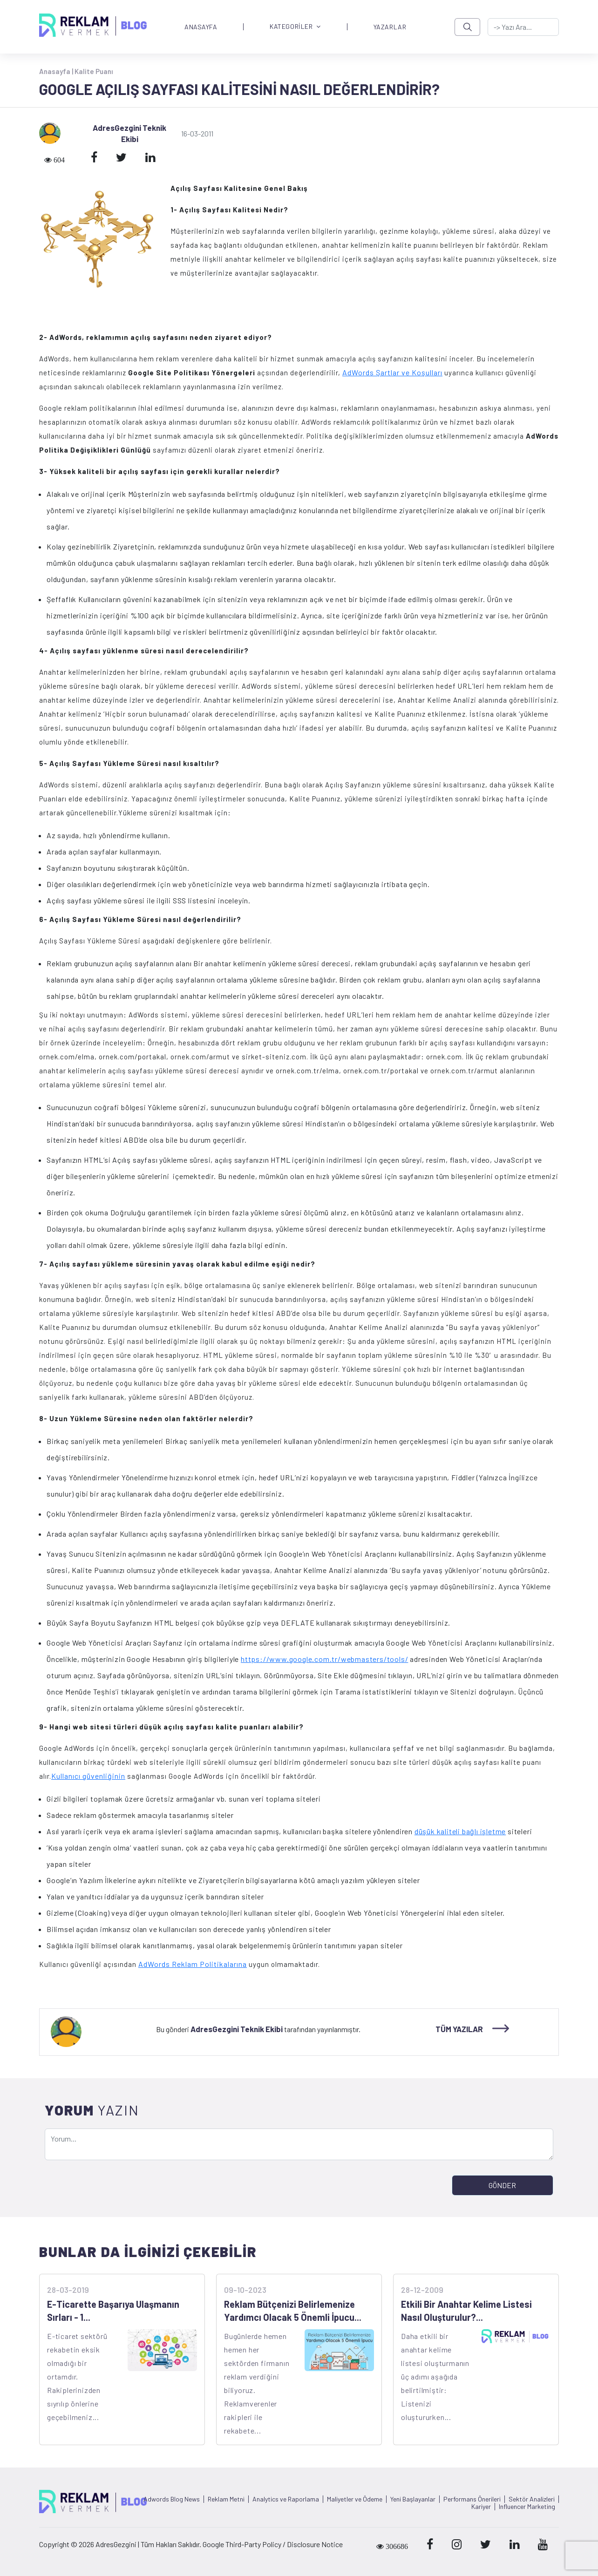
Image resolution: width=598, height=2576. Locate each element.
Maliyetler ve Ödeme (354, 2499)
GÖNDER (502, 2185)
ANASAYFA (200, 27)
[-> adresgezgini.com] (523, 27)
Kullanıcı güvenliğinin (88, 1775)
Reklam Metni (226, 2499)
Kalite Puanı (94, 71)
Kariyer (481, 2506)
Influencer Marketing (527, 2506)
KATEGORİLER (295, 26)
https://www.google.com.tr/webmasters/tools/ (324, 1658)
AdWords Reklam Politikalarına (192, 1963)
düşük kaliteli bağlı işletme (460, 1831)
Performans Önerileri (472, 2499)
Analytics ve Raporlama (285, 2499)
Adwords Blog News (171, 2499)
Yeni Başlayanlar (412, 2499)
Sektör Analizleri (532, 2499)
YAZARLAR (390, 27)
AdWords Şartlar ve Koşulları (392, 372)
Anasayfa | (57, 71)
